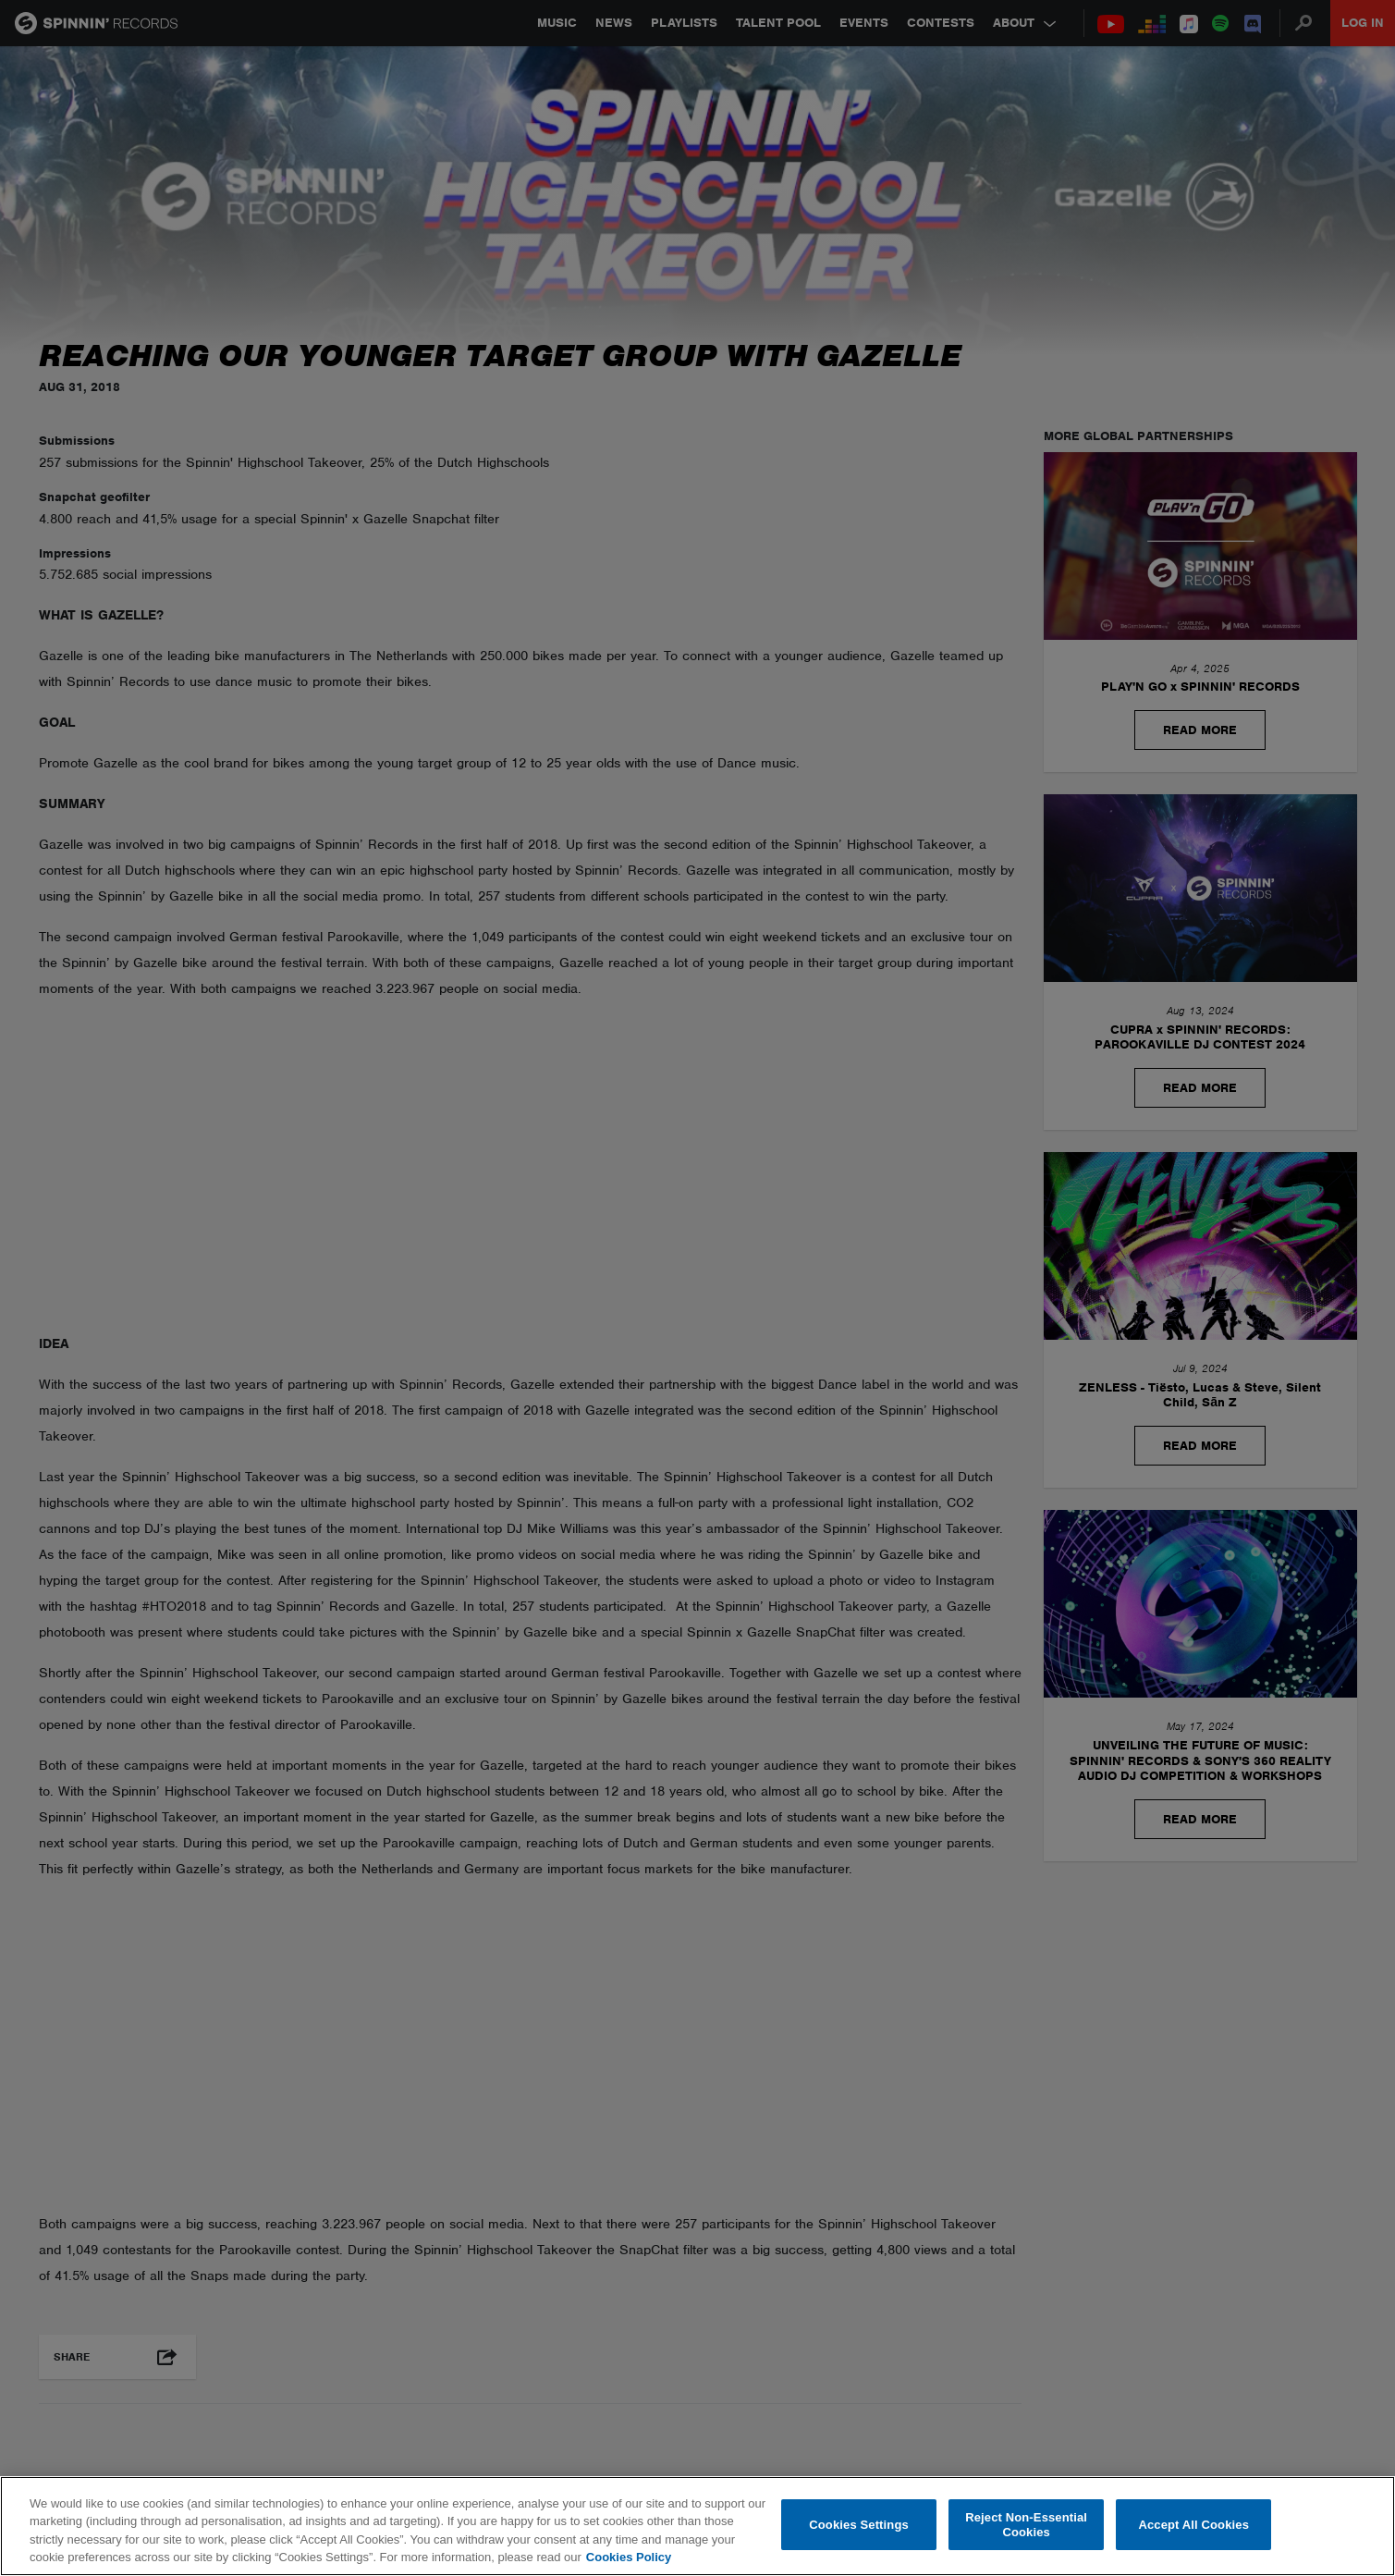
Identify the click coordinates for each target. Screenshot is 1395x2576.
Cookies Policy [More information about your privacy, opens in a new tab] (628, 2557)
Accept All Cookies (1193, 2525)
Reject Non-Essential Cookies (1026, 2524)
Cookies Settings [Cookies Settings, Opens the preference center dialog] (859, 2525)
